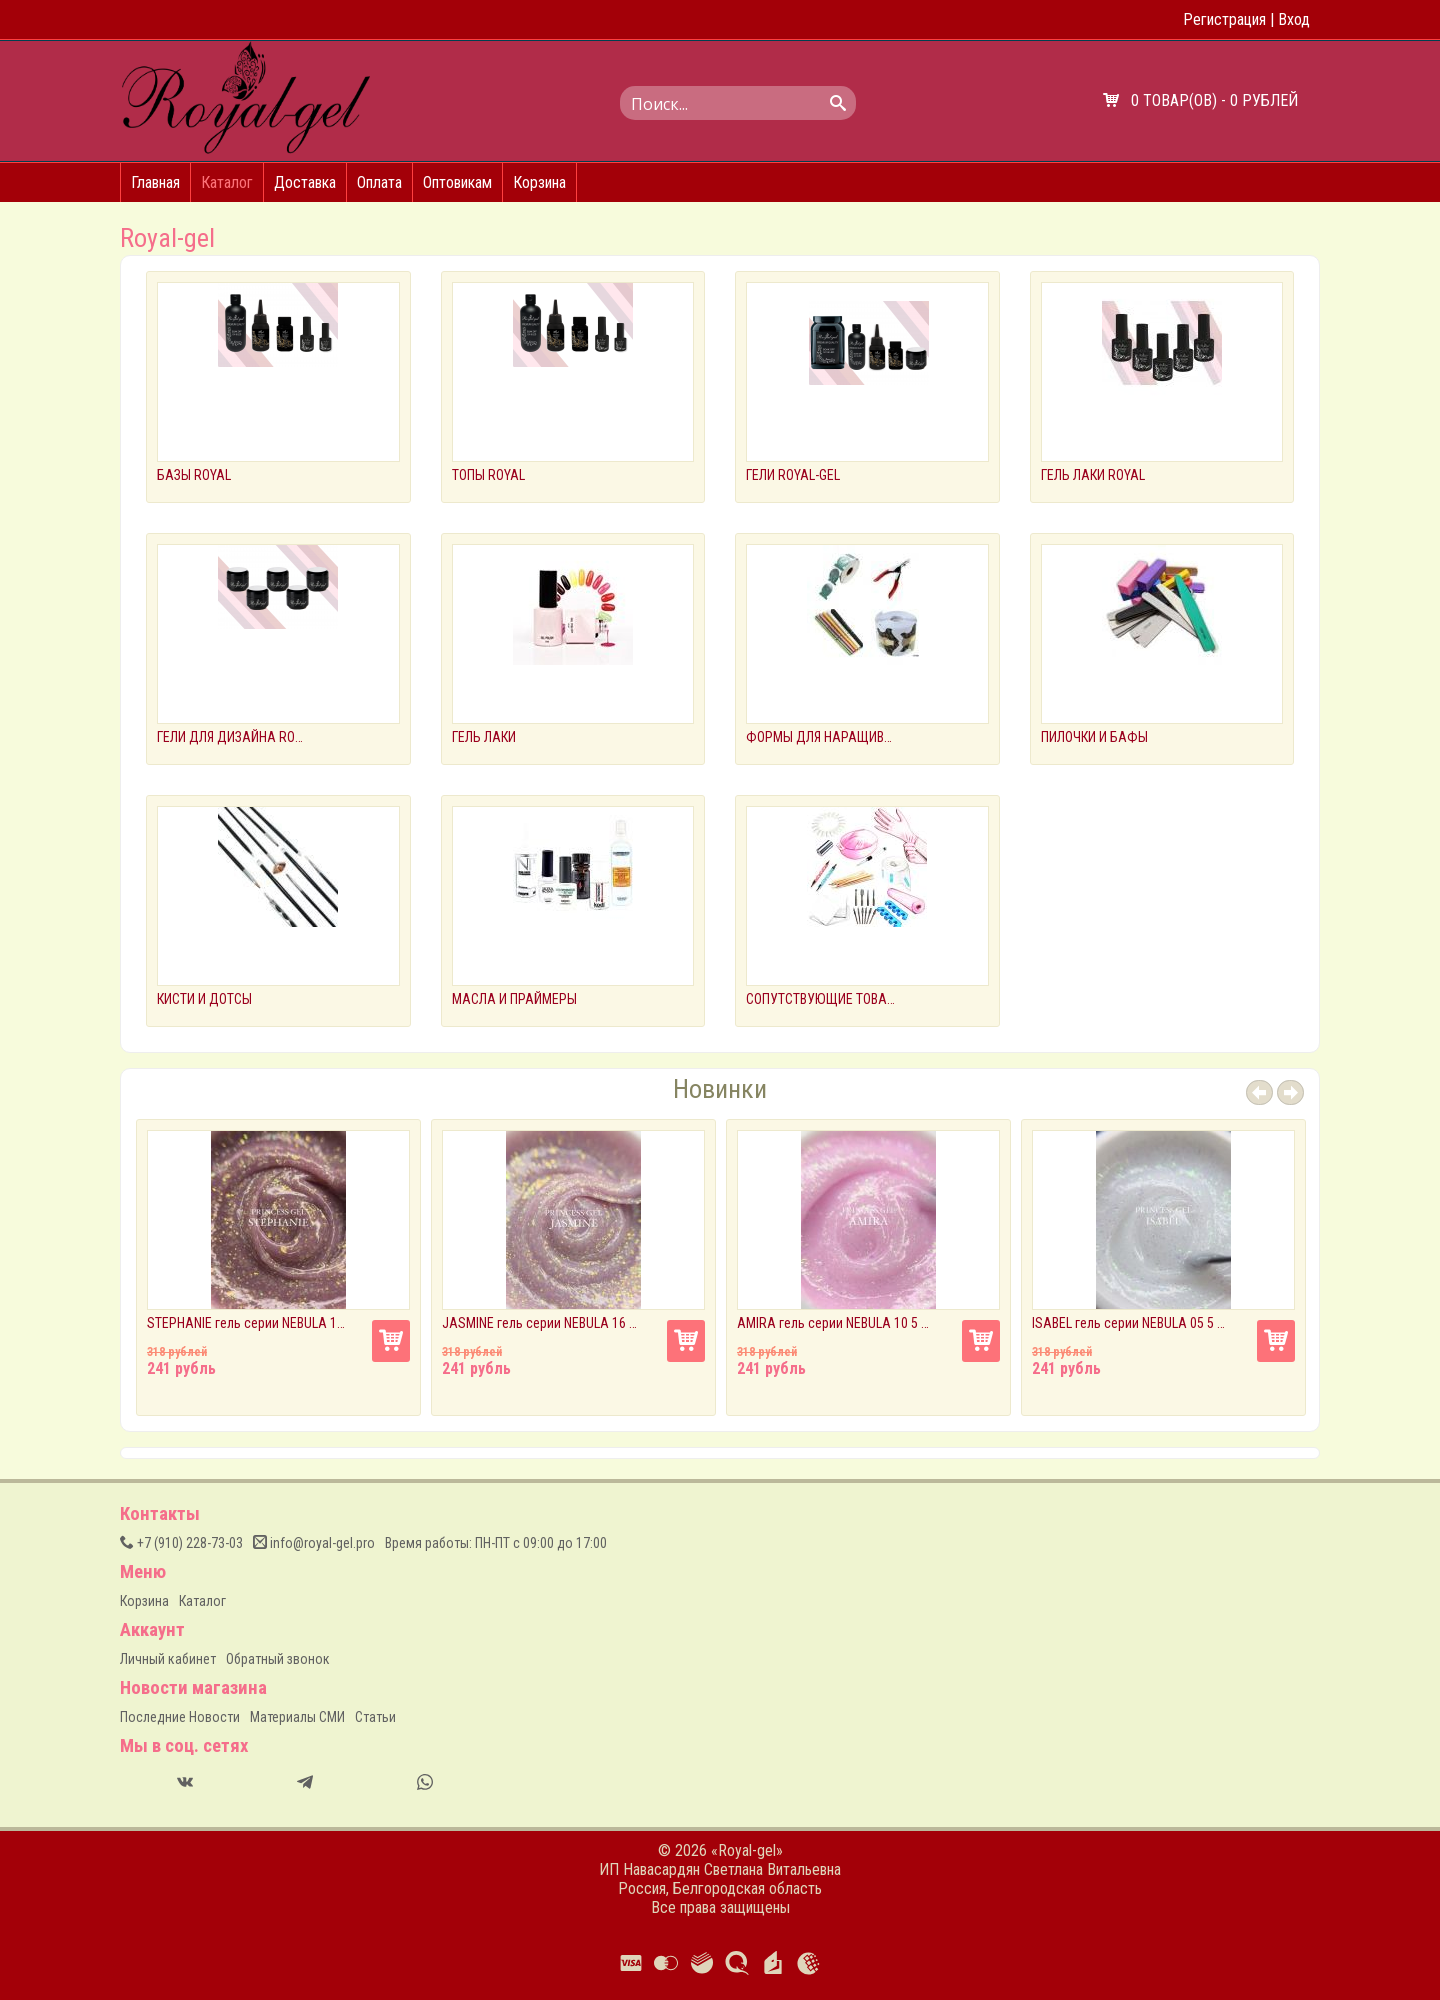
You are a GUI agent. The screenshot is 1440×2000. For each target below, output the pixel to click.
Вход (1294, 19)
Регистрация (1224, 19)
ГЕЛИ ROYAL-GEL (793, 475)
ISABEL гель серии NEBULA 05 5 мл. (1132, 1323)
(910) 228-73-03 (181, 1543)
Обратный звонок (278, 1659)
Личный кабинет (168, 1659)
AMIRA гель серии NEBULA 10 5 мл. (837, 1323)
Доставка (305, 182)
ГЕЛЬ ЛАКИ (484, 737)
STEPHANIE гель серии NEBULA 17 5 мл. (247, 1323)
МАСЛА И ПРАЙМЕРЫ (514, 999)
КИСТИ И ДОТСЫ (204, 999)
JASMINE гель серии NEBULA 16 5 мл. (542, 1323)
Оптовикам (457, 182)
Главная (155, 182)
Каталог (227, 182)
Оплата (379, 182)
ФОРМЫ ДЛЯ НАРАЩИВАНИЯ (821, 737)
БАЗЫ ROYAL (194, 475)
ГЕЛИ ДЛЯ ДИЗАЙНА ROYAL (232, 737)
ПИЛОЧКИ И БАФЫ (1094, 737)
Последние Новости (180, 1717)
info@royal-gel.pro (314, 1543)
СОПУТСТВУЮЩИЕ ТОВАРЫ (821, 999)
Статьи (375, 1717)
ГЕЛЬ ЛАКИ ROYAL (1093, 475)
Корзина (539, 182)
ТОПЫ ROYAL (488, 475)
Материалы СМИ (297, 1717)
